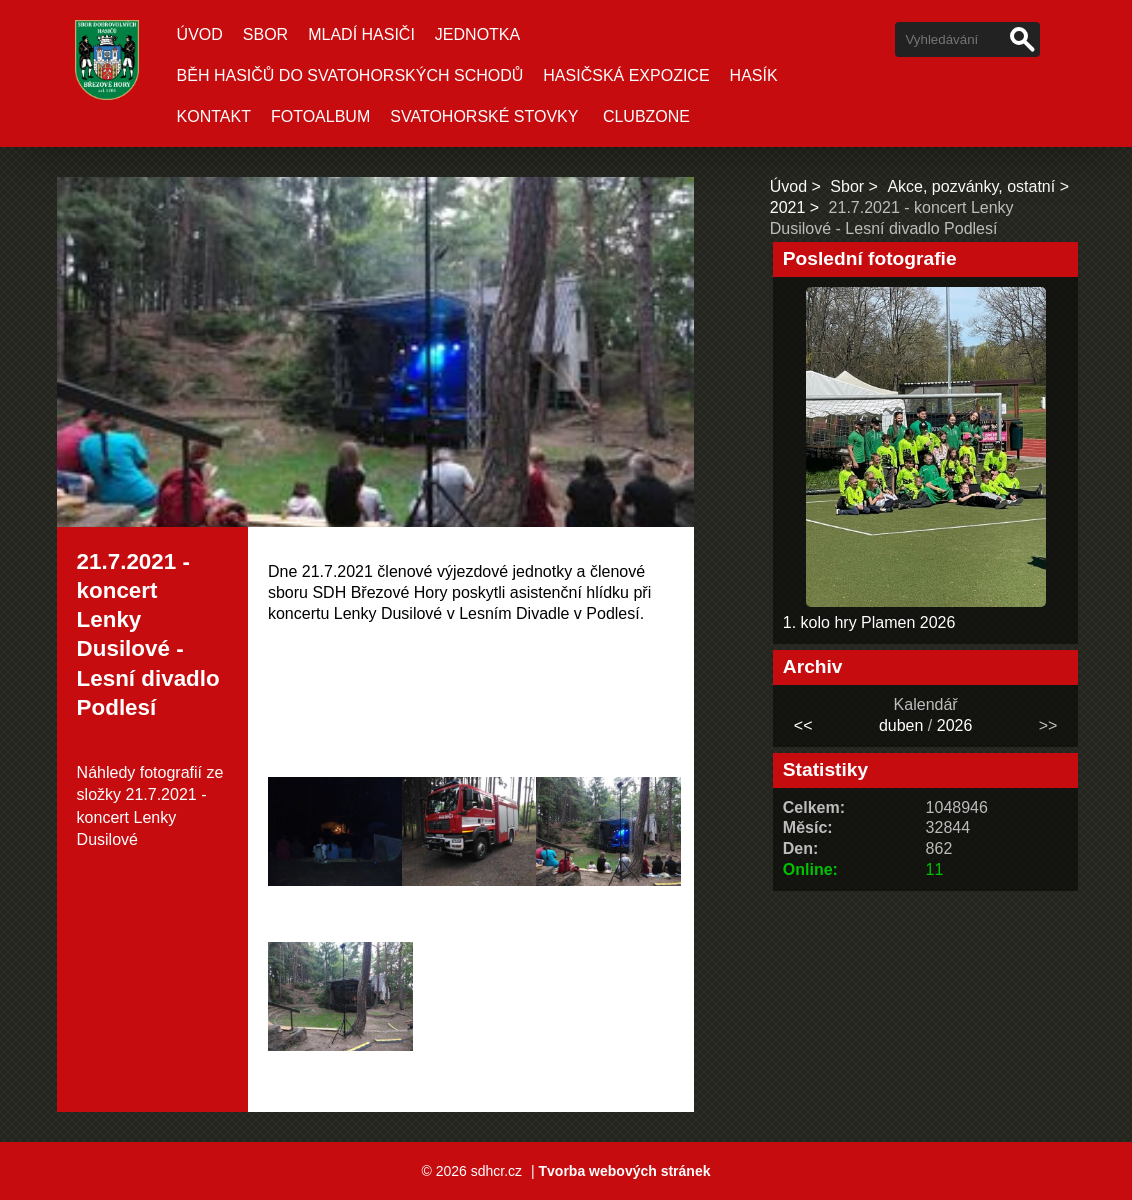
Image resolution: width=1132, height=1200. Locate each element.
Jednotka (477, 34)
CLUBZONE (646, 116)
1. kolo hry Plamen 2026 (869, 622)
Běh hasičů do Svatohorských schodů (350, 75)
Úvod (200, 34)
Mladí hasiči (361, 34)
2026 (955, 725)
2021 (788, 207)
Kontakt (214, 116)
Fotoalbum (320, 116)
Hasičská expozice (626, 75)
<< (803, 725)
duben (901, 725)
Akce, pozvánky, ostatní (971, 186)
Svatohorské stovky (484, 116)
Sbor (265, 34)
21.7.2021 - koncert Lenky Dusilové (142, 817)
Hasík (754, 75)
